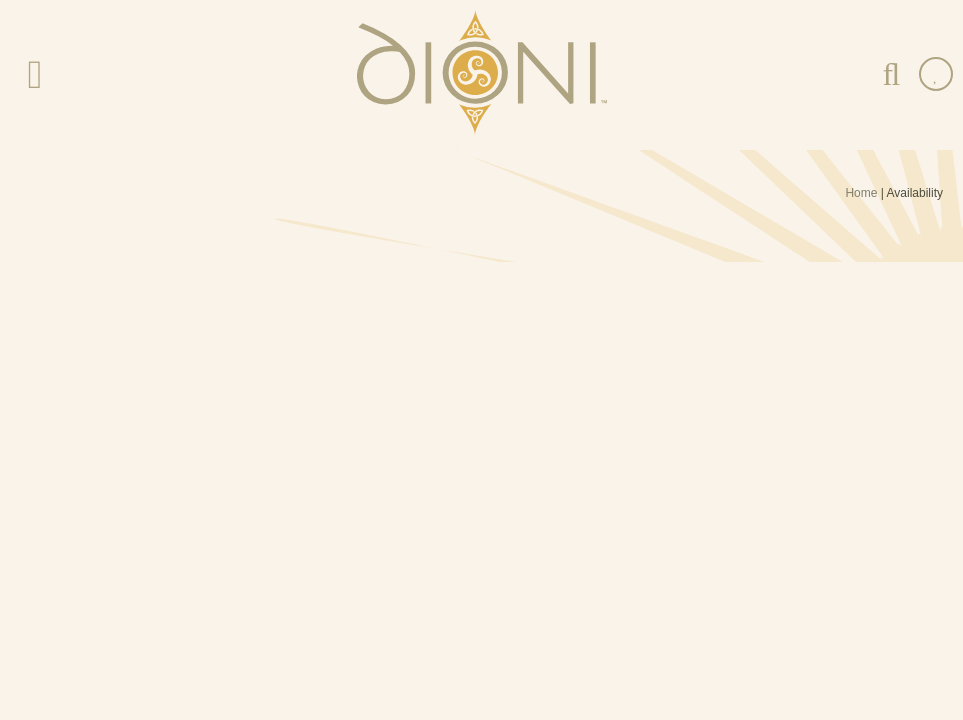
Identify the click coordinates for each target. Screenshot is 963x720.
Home (861, 193)
